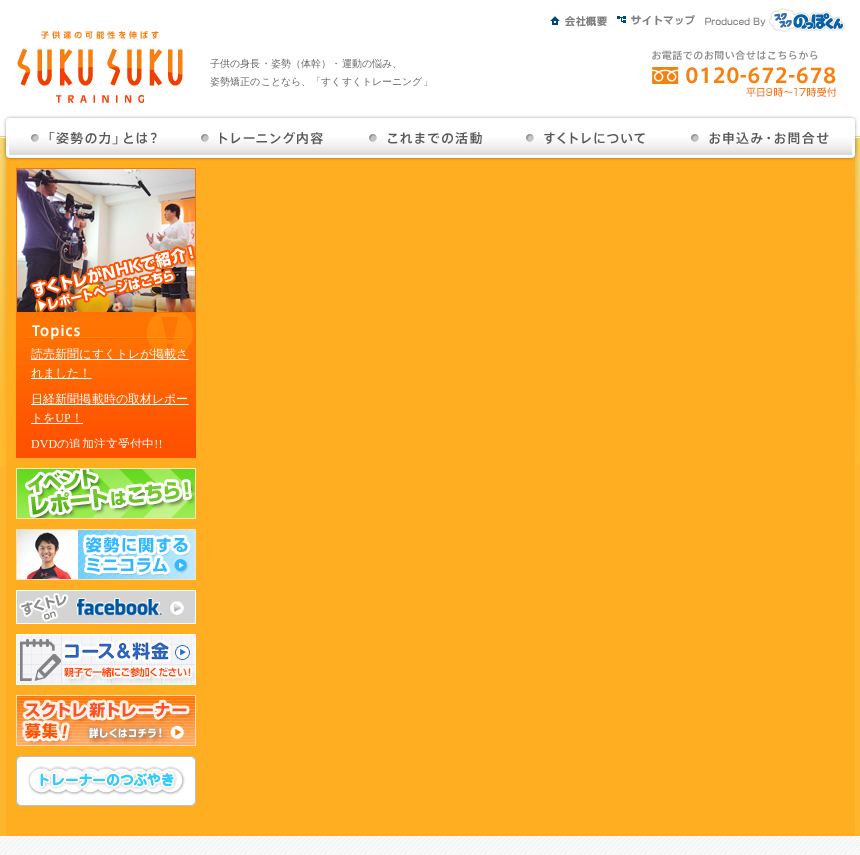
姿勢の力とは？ (95, 138)
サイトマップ (661, 17)
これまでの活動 (425, 138)
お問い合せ (759, 138)
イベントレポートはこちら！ (106, 493)
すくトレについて (586, 138)
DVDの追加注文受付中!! (97, 444)
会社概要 (583, 17)
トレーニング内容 (263, 138)
